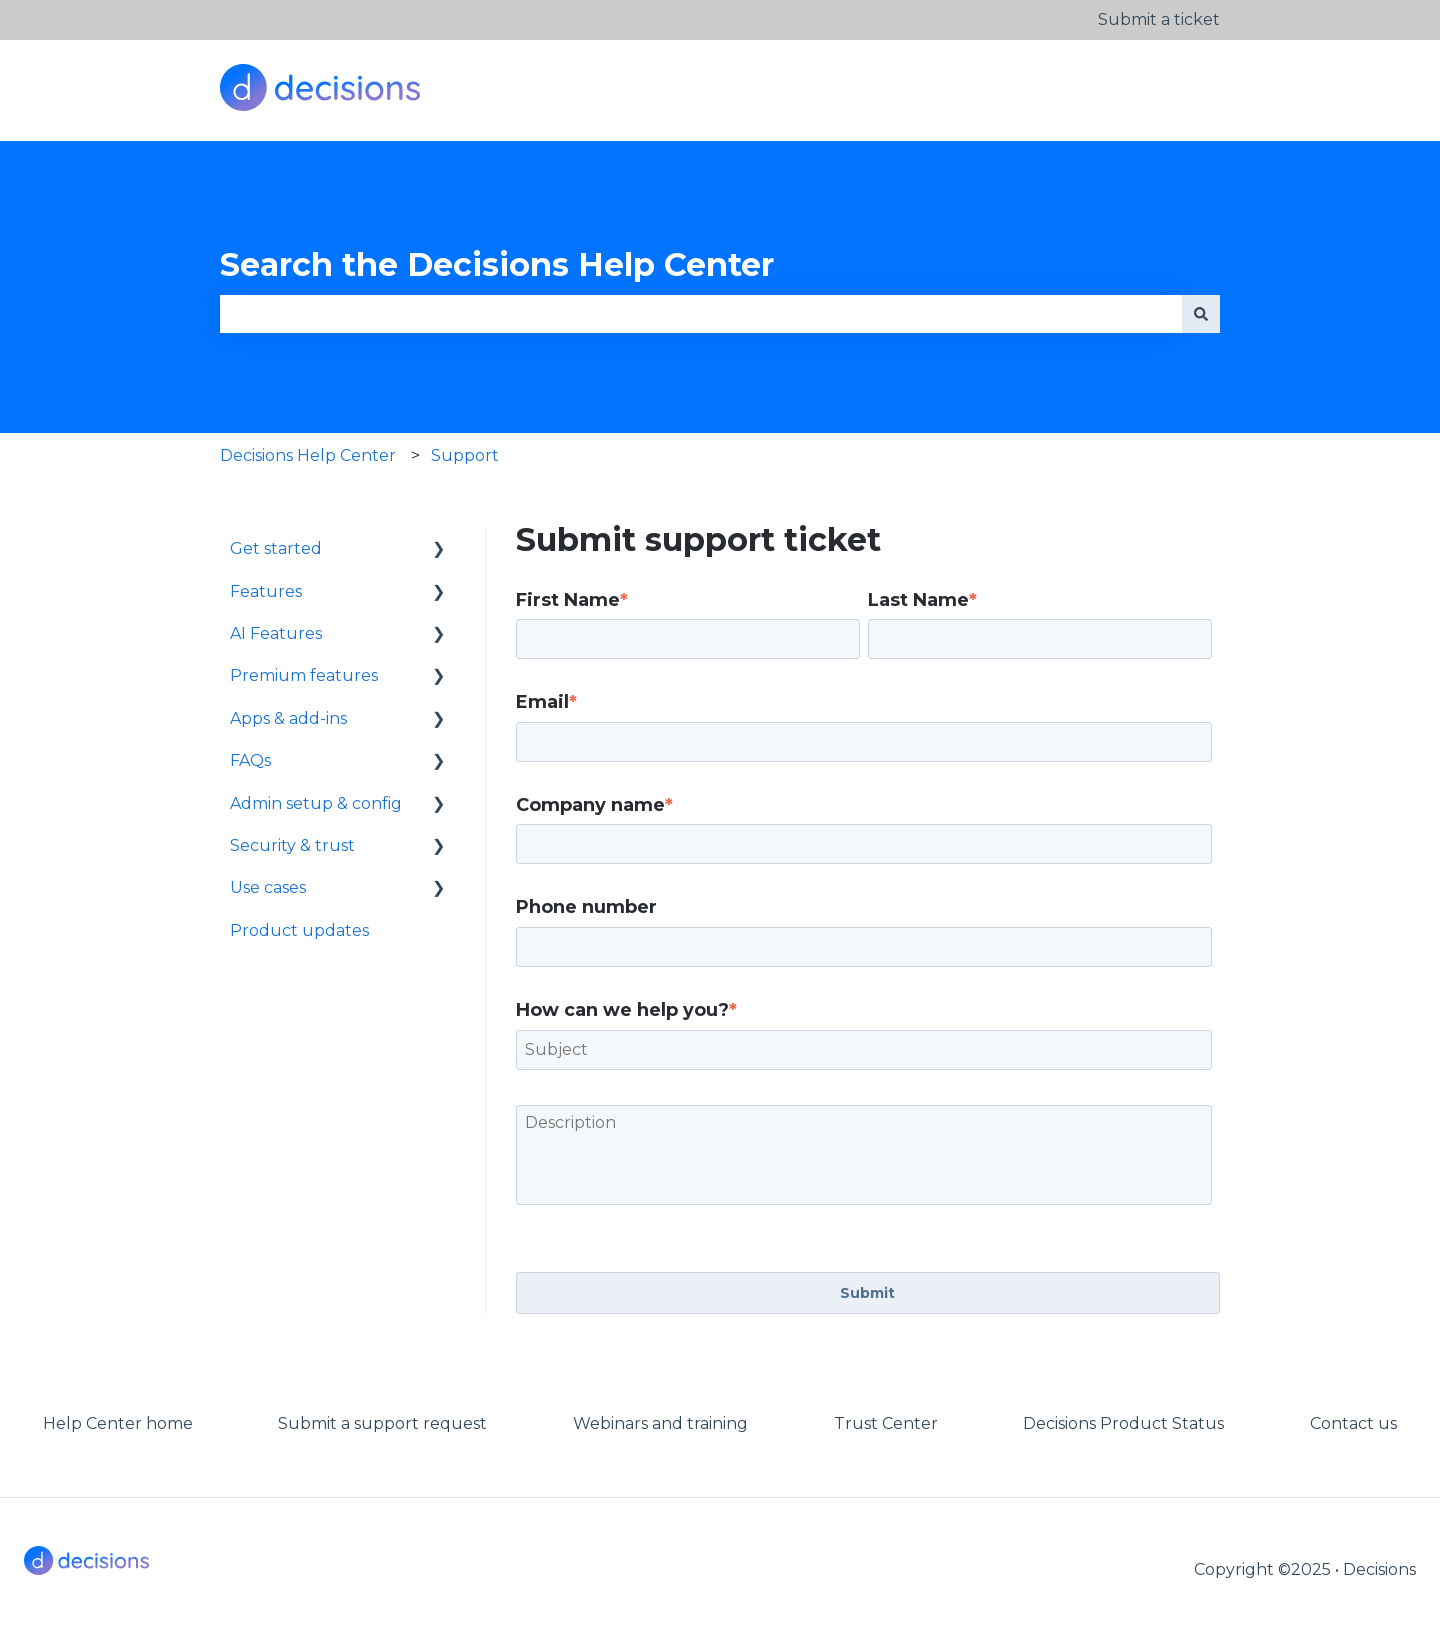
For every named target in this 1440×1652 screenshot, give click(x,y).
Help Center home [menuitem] (118, 1423)
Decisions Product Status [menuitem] (1123, 1423)
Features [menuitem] (266, 591)
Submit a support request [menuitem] (382, 1423)
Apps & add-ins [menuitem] (288, 718)
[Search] (1201, 314)
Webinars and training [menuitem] (660, 1423)
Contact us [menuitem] (1353, 1423)
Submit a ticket (1159, 19)
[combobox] (701, 314)
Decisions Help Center (308, 455)
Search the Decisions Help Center (497, 264)
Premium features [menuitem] (304, 675)
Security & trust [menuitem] (292, 845)
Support (465, 455)
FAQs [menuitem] (250, 760)
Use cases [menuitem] (268, 887)
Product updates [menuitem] (299, 930)
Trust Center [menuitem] (886, 1423)
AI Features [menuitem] (276, 633)
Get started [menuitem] (276, 548)
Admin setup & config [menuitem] (316, 803)
